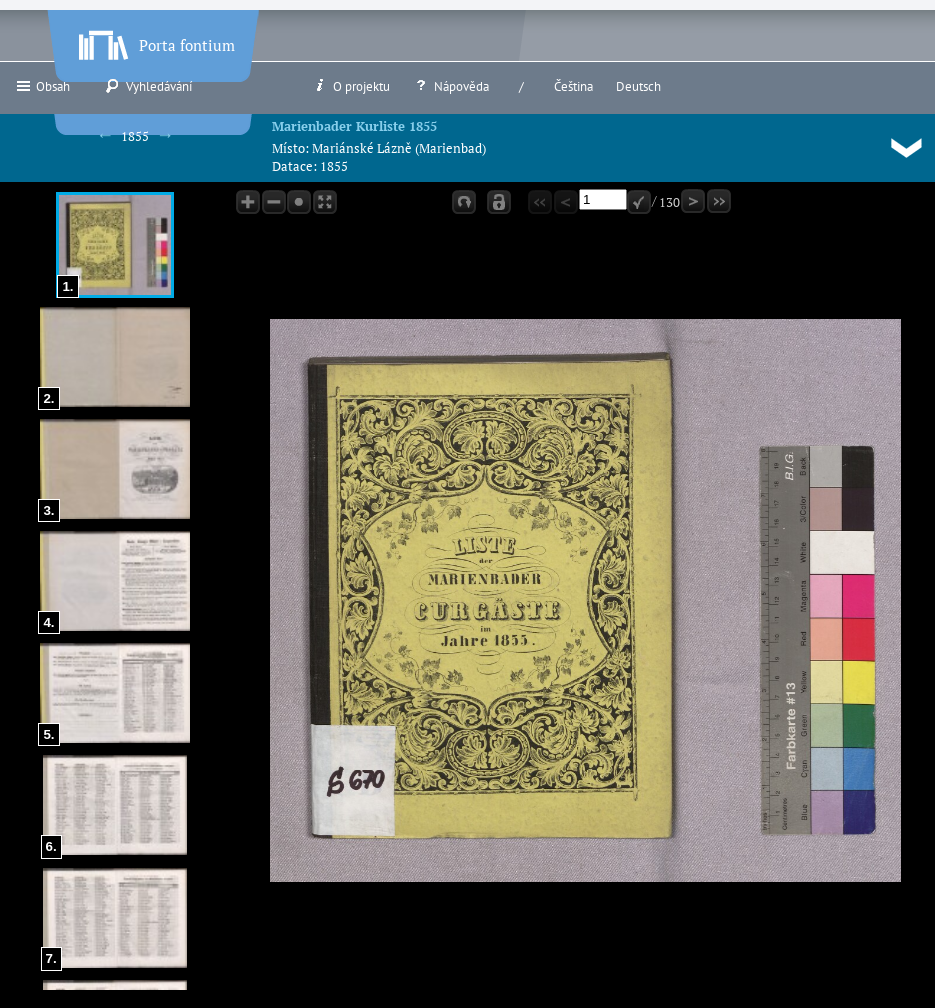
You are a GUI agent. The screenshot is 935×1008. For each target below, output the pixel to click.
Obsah (42, 86)
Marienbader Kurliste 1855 (354, 126)
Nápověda (451, 86)
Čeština (573, 86)
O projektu (351, 86)
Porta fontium (155, 41)
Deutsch (638, 86)
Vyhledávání (148, 86)
